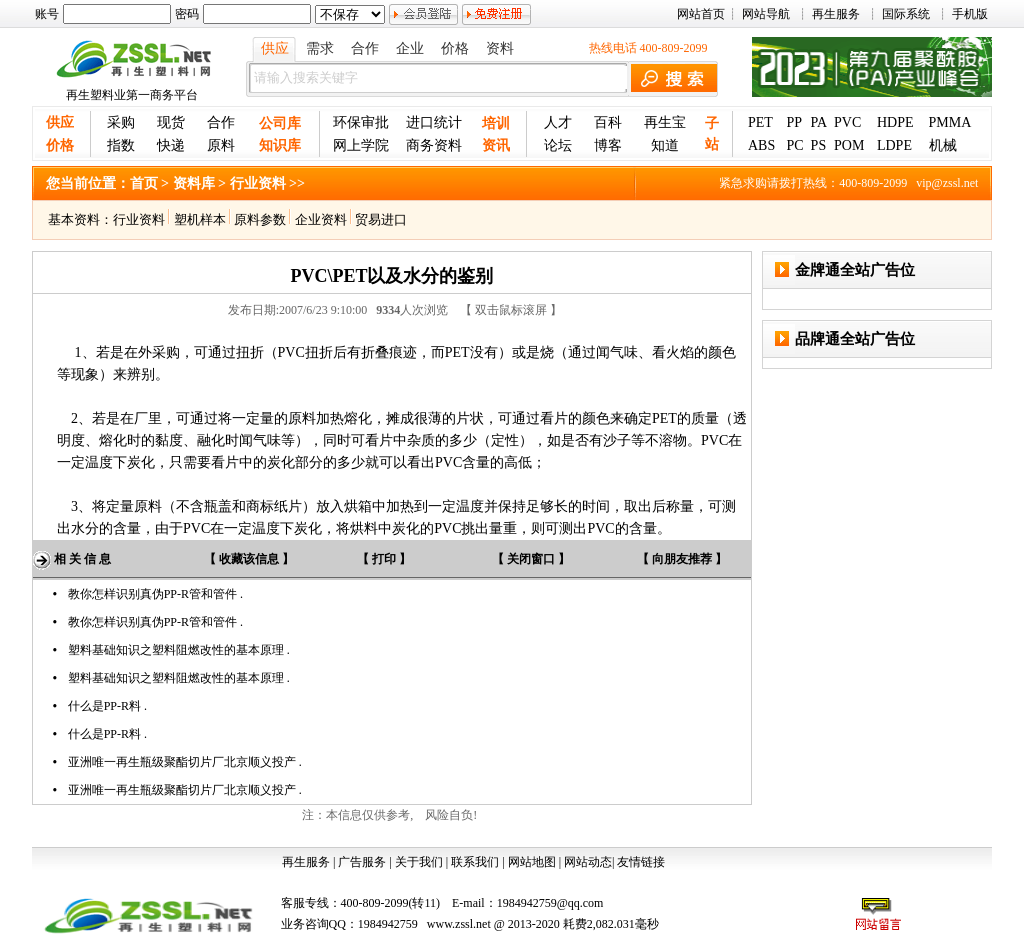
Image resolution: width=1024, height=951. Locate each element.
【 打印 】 (384, 559)
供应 (275, 48)
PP (794, 122)
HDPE (895, 122)
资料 (500, 48)
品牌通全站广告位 (855, 339)
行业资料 (139, 219)
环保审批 (361, 122)
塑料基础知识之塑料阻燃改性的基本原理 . (179, 650)
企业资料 (321, 219)
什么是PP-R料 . (107, 706)
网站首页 (701, 14)
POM (849, 145)
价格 (455, 48)
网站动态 (588, 862)
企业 (410, 48)
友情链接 (641, 862)
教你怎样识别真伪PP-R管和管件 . (155, 594)
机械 (943, 145)
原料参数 (257, 219)
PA (819, 122)
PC (794, 145)
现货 (171, 122)
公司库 (280, 123)
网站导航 (766, 14)
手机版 (970, 14)
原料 (221, 145)
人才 (558, 122)
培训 (496, 123)
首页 (144, 183)
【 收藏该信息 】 (249, 559)
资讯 (496, 145)
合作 (365, 48)
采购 (121, 122)
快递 (171, 145)
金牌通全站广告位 (855, 270)
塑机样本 (200, 219)
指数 (121, 145)
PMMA (950, 122)
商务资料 (434, 145)
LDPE (894, 145)
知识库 (280, 145)
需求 (320, 48)
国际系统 (906, 14)
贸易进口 (378, 219)
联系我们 (475, 862)
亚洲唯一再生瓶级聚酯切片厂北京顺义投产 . (185, 762)
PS (819, 145)
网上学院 (361, 145)
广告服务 (362, 862)
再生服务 (836, 14)
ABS (761, 145)
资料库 (194, 183)
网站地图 (532, 862)
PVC (847, 122)
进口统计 (434, 122)
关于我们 (419, 862)
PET (760, 122)
